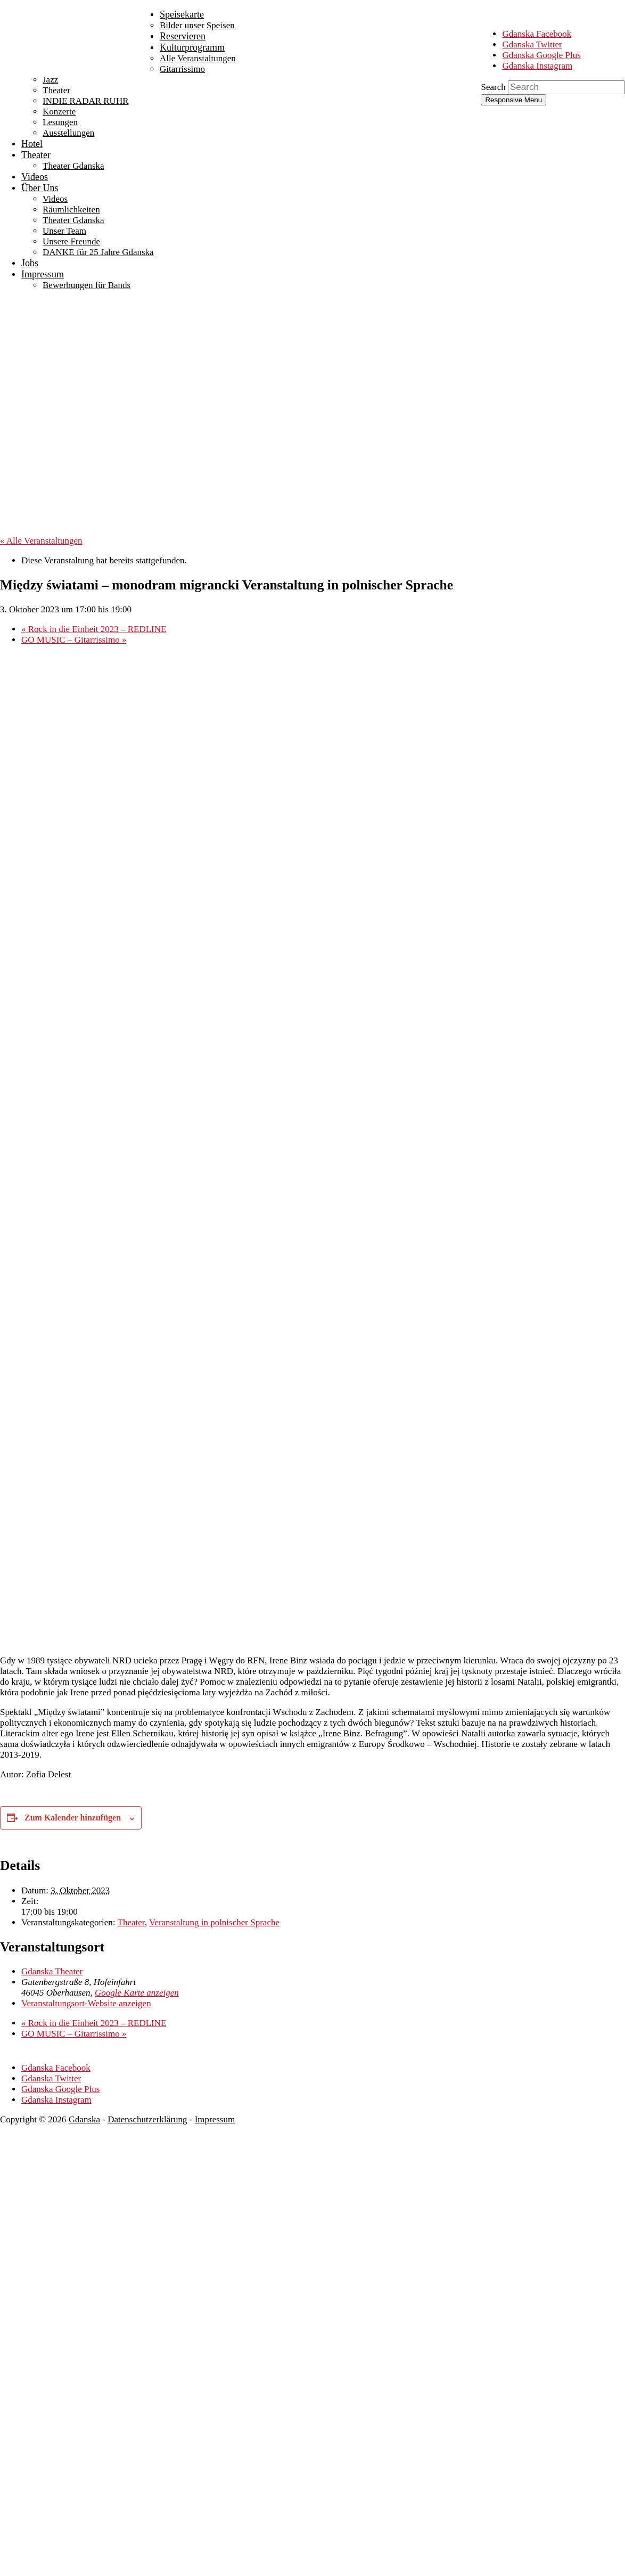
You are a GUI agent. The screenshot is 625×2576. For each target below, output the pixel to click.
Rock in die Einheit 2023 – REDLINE (93, 629)
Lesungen (60, 122)
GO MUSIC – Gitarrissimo (73, 640)
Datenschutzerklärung (147, 2119)
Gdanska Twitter (532, 44)
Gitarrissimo (182, 69)
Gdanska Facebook (536, 34)
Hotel (32, 143)
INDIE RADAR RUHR (86, 101)
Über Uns (40, 188)
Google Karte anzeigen (137, 1993)
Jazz (50, 80)
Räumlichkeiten (71, 209)
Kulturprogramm (192, 47)
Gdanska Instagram (537, 66)
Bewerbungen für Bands (86, 285)
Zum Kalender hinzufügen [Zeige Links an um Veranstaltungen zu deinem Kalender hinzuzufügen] (72, 1817)
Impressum (42, 274)
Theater (56, 90)
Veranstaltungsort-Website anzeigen (86, 2003)
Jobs (29, 263)
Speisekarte (182, 14)
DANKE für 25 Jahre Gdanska (98, 252)
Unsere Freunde (71, 241)
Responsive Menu (513, 100)
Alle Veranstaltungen (198, 58)
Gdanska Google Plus (541, 55)
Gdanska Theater (52, 1971)
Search (493, 87)
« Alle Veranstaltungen (41, 541)
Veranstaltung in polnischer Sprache (214, 1922)
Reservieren (182, 36)
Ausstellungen (68, 133)
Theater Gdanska (73, 166)
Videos (34, 176)
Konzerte (59, 111)
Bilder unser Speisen (197, 25)
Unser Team (64, 231)
